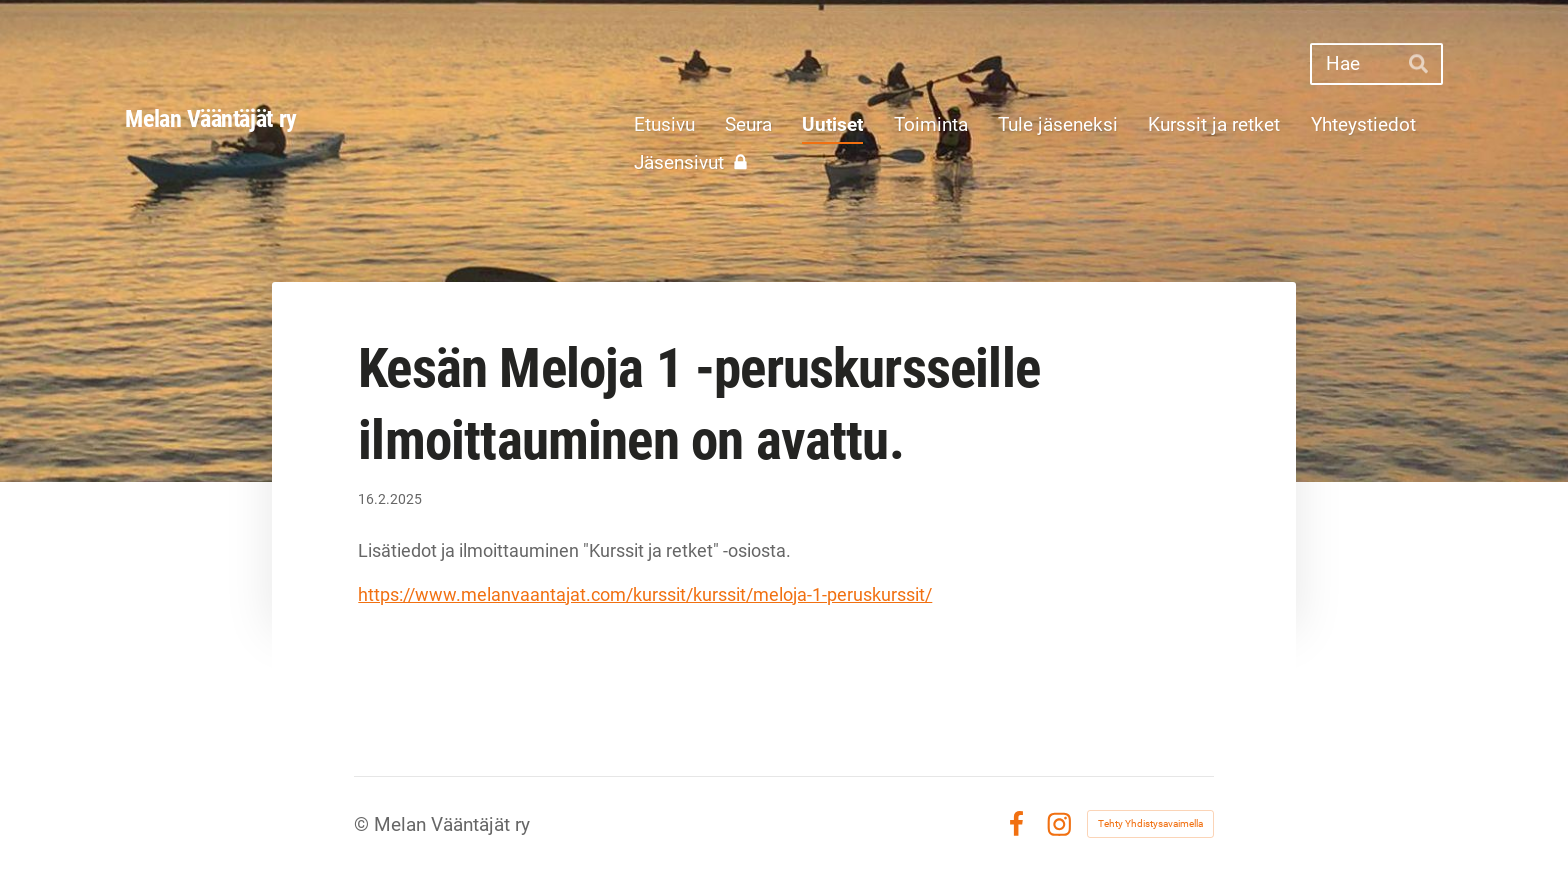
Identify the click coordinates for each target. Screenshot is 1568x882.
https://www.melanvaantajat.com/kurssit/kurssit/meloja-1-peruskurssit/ (645, 594)
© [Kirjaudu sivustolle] (364, 824)
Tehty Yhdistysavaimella (1150, 823)
